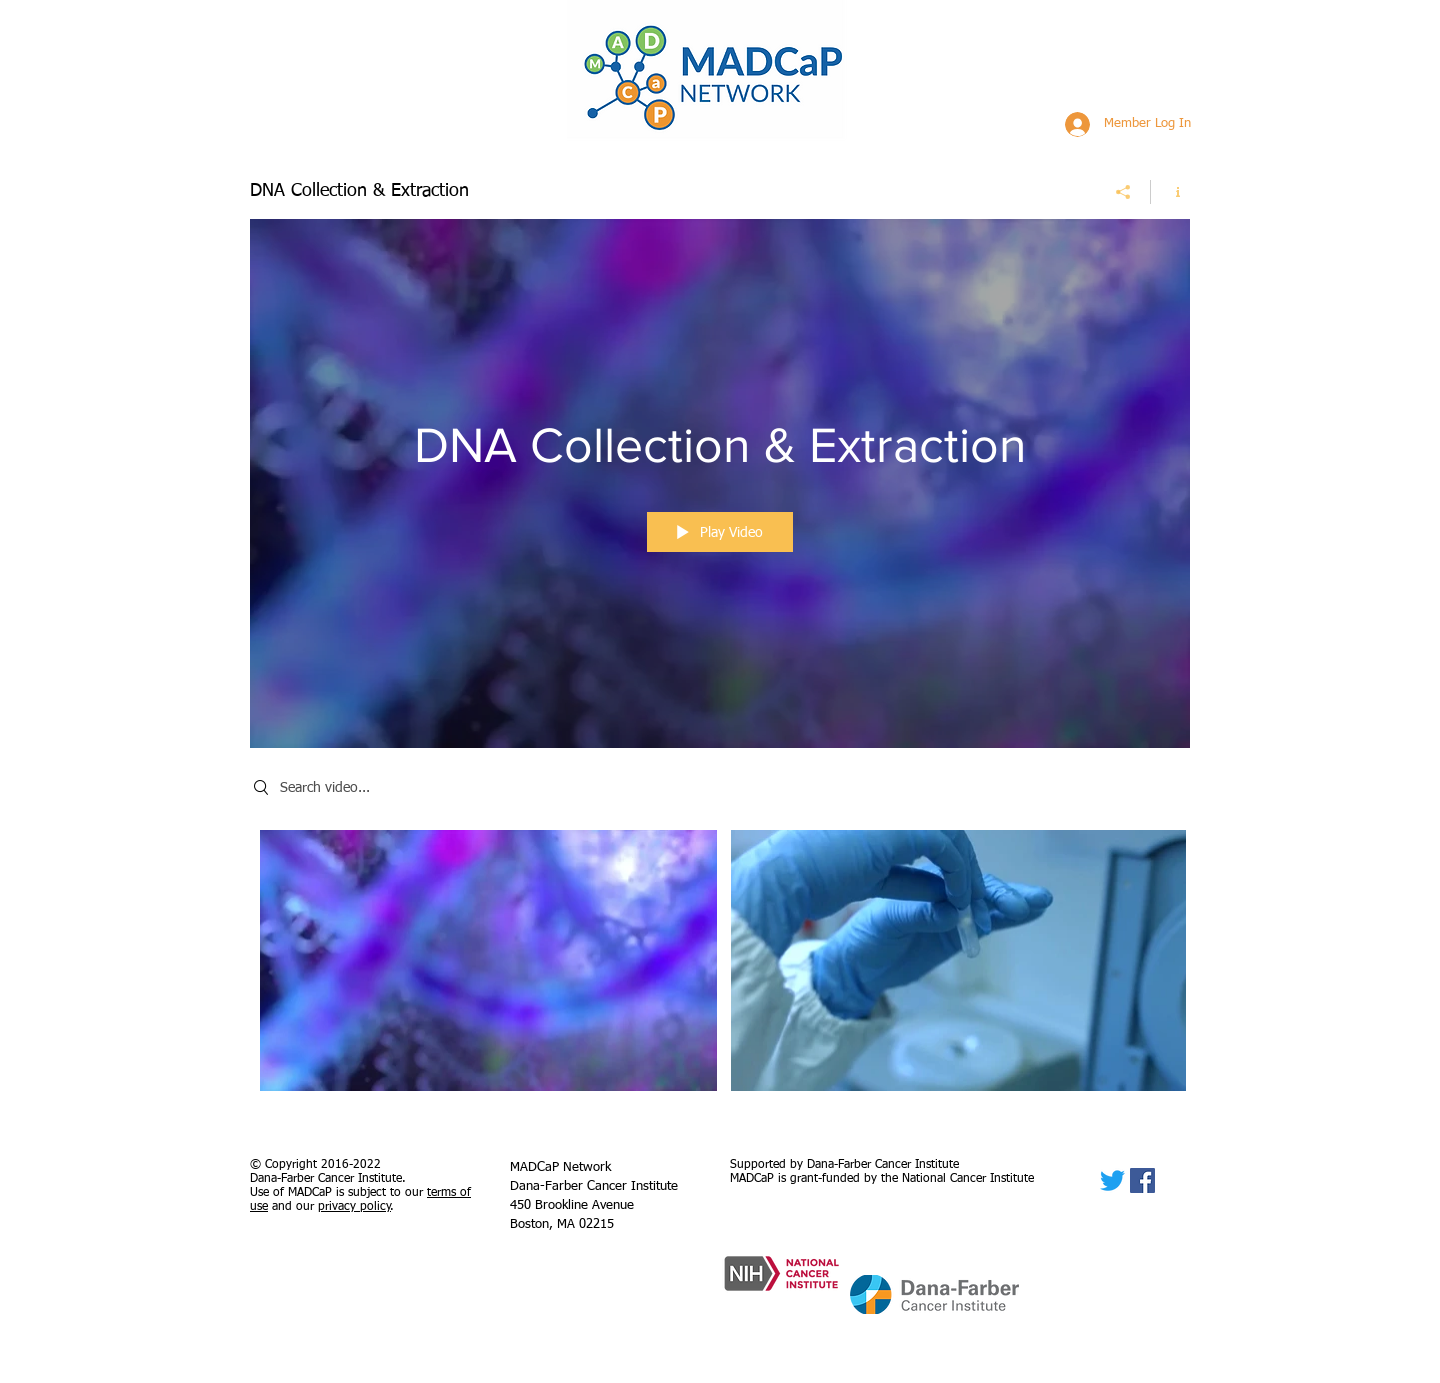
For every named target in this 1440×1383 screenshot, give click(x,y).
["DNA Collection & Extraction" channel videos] (720, 966)
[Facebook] (1142, 1180)
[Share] (1123, 192)
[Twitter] (1112, 1180)
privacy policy (354, 1207)
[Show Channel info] (1170, 192)
